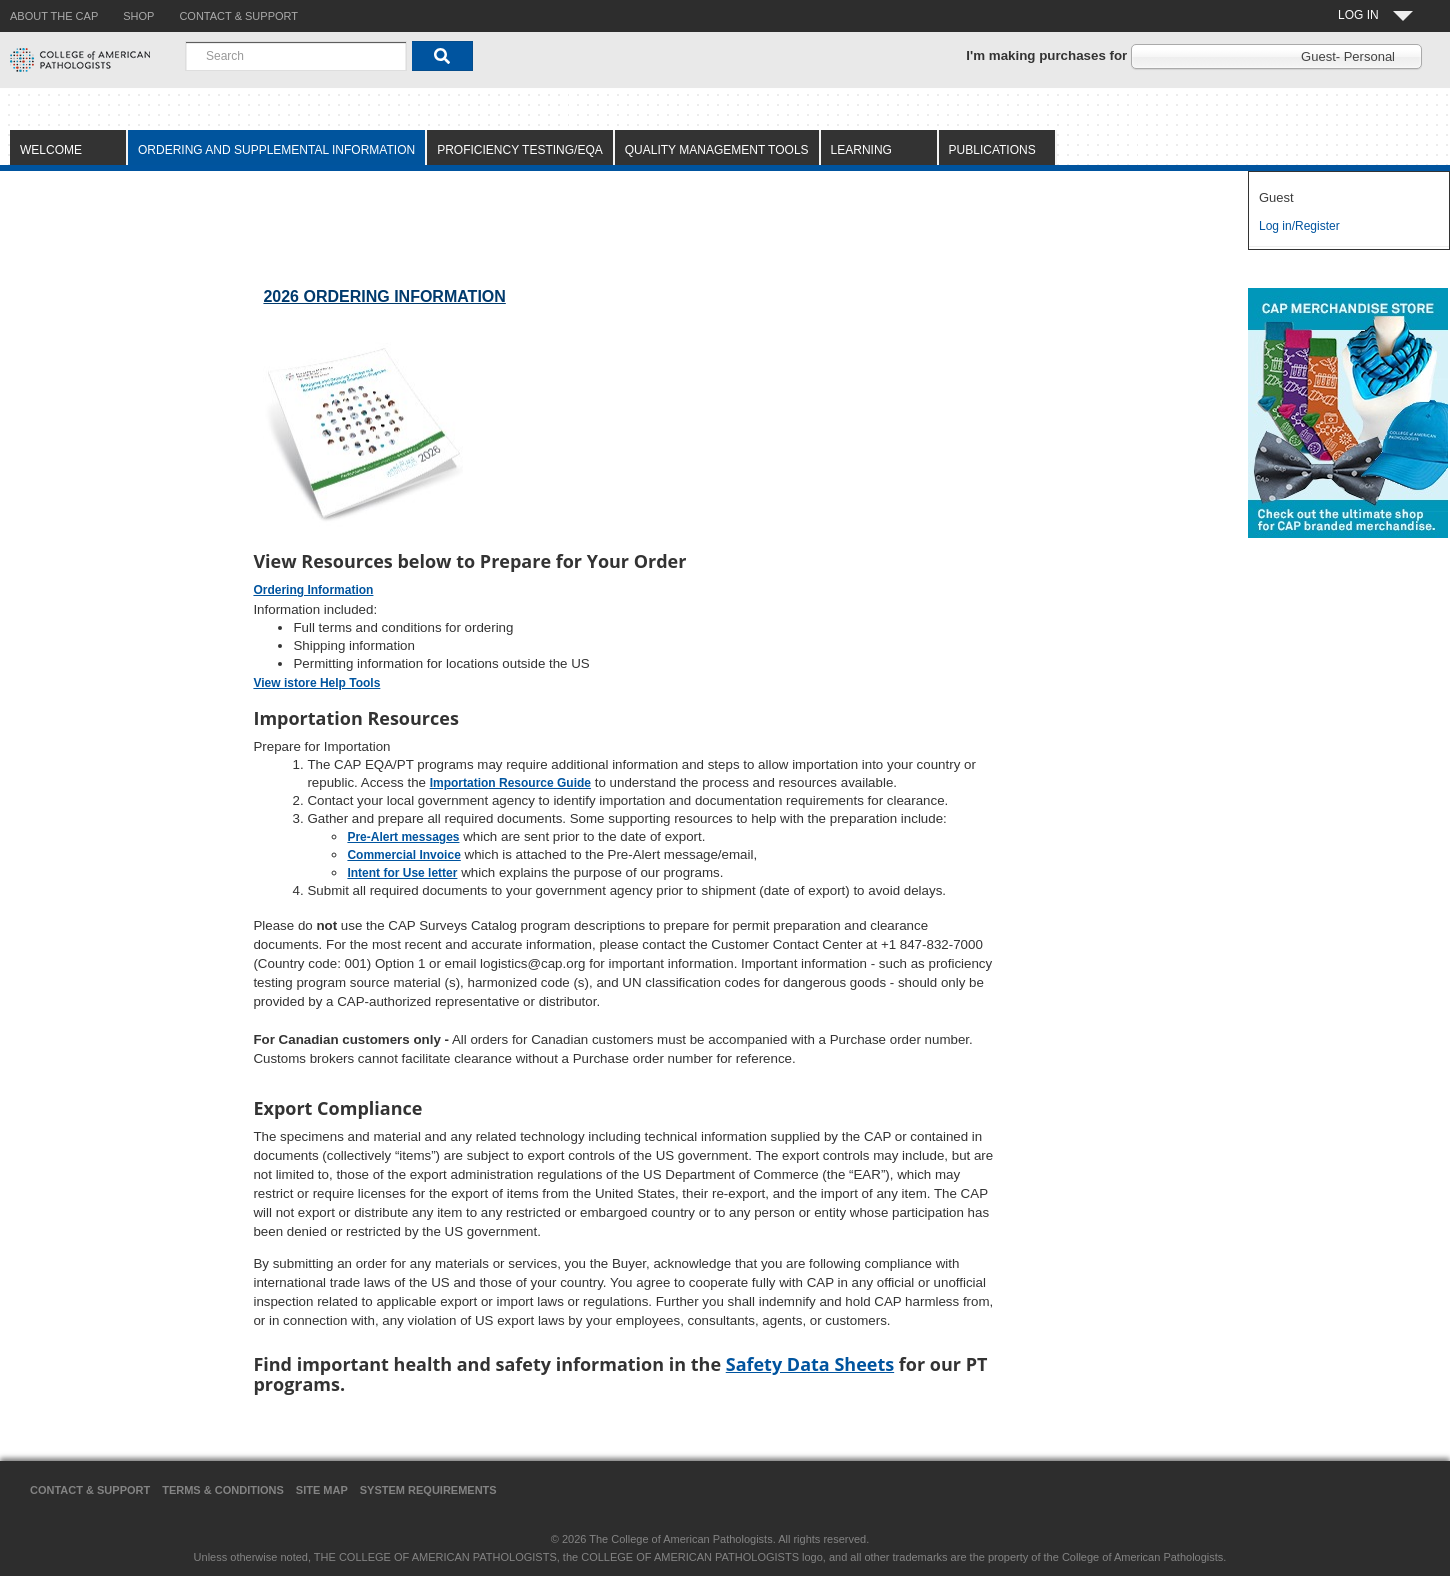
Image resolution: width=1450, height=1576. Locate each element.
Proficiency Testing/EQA (520, 150)
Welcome (51, 150)
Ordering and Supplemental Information (276, 150)
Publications (992, 150)
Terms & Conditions (223, 1490)
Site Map (322, 1490)
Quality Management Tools (717, 150)
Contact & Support (90, 1490)
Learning (861, 150)
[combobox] (296, 56)
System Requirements (428, 1490)
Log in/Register (1299, 226)
